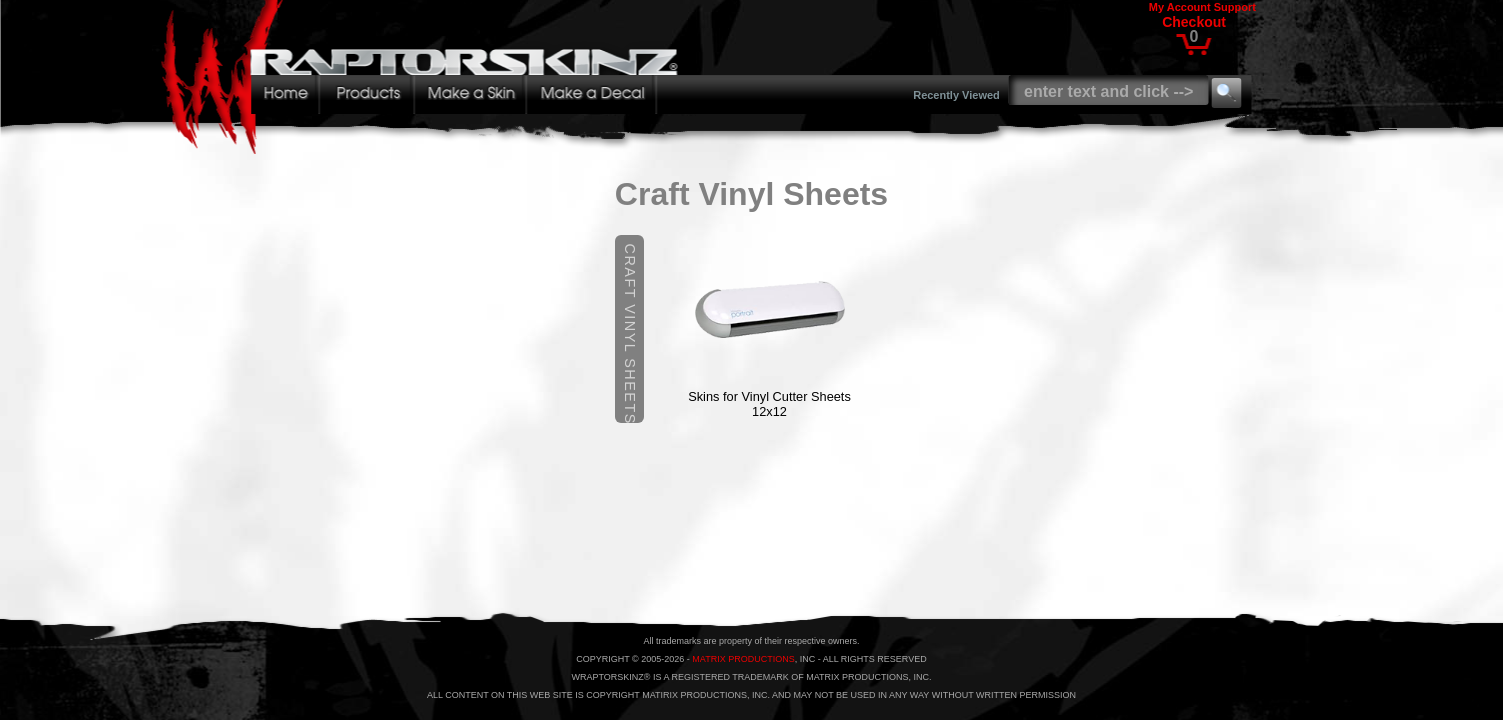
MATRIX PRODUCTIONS (743, 659)
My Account (1180, 7)
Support (1235, 7)
